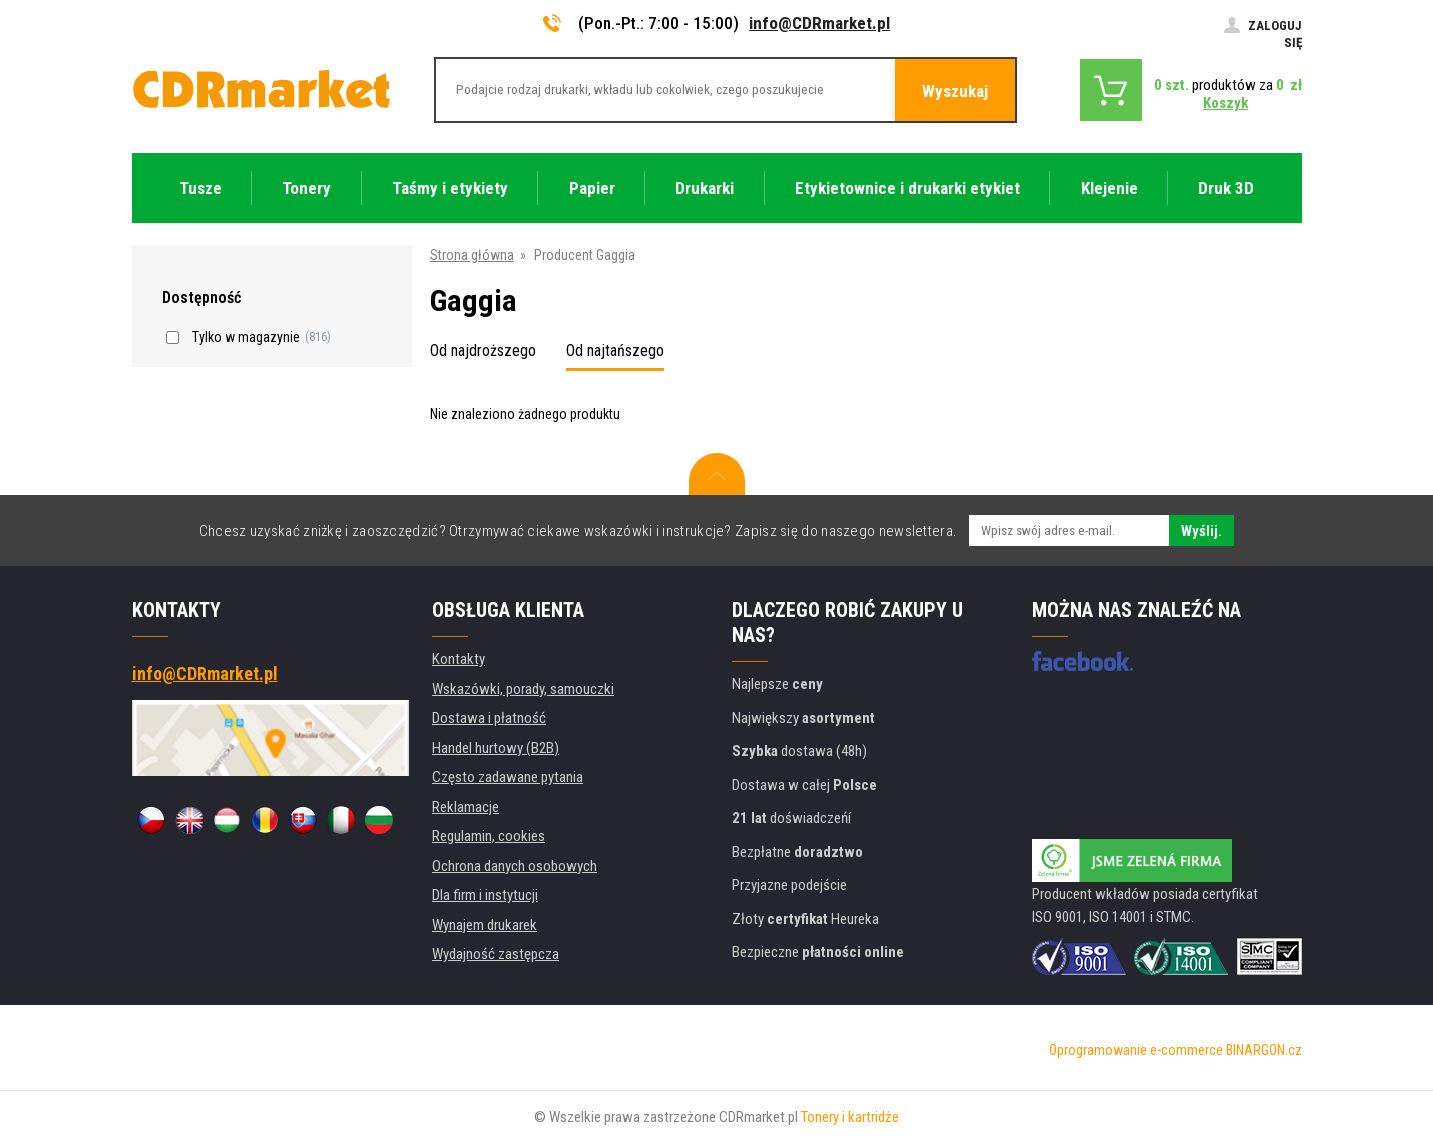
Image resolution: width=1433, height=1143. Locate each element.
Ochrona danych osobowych (514, 866)
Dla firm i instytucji (485, 895)
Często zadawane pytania (507, 777)
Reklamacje (465, 807)
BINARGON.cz (1264, 1050)
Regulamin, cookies (488, 836)
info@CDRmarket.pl (819, 23)
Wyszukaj (955, 91)
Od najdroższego (483, 350)
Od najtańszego (615, 350)
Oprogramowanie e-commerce (1136, 1050)
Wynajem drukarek (484, 925)
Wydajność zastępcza (495, 954)
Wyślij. (1201, 531)
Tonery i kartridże (850, 1117)
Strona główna (472, 255)
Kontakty (458, 659)
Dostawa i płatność (489, 718)
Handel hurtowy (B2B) (495, 748)
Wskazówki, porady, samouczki (523, 689)
